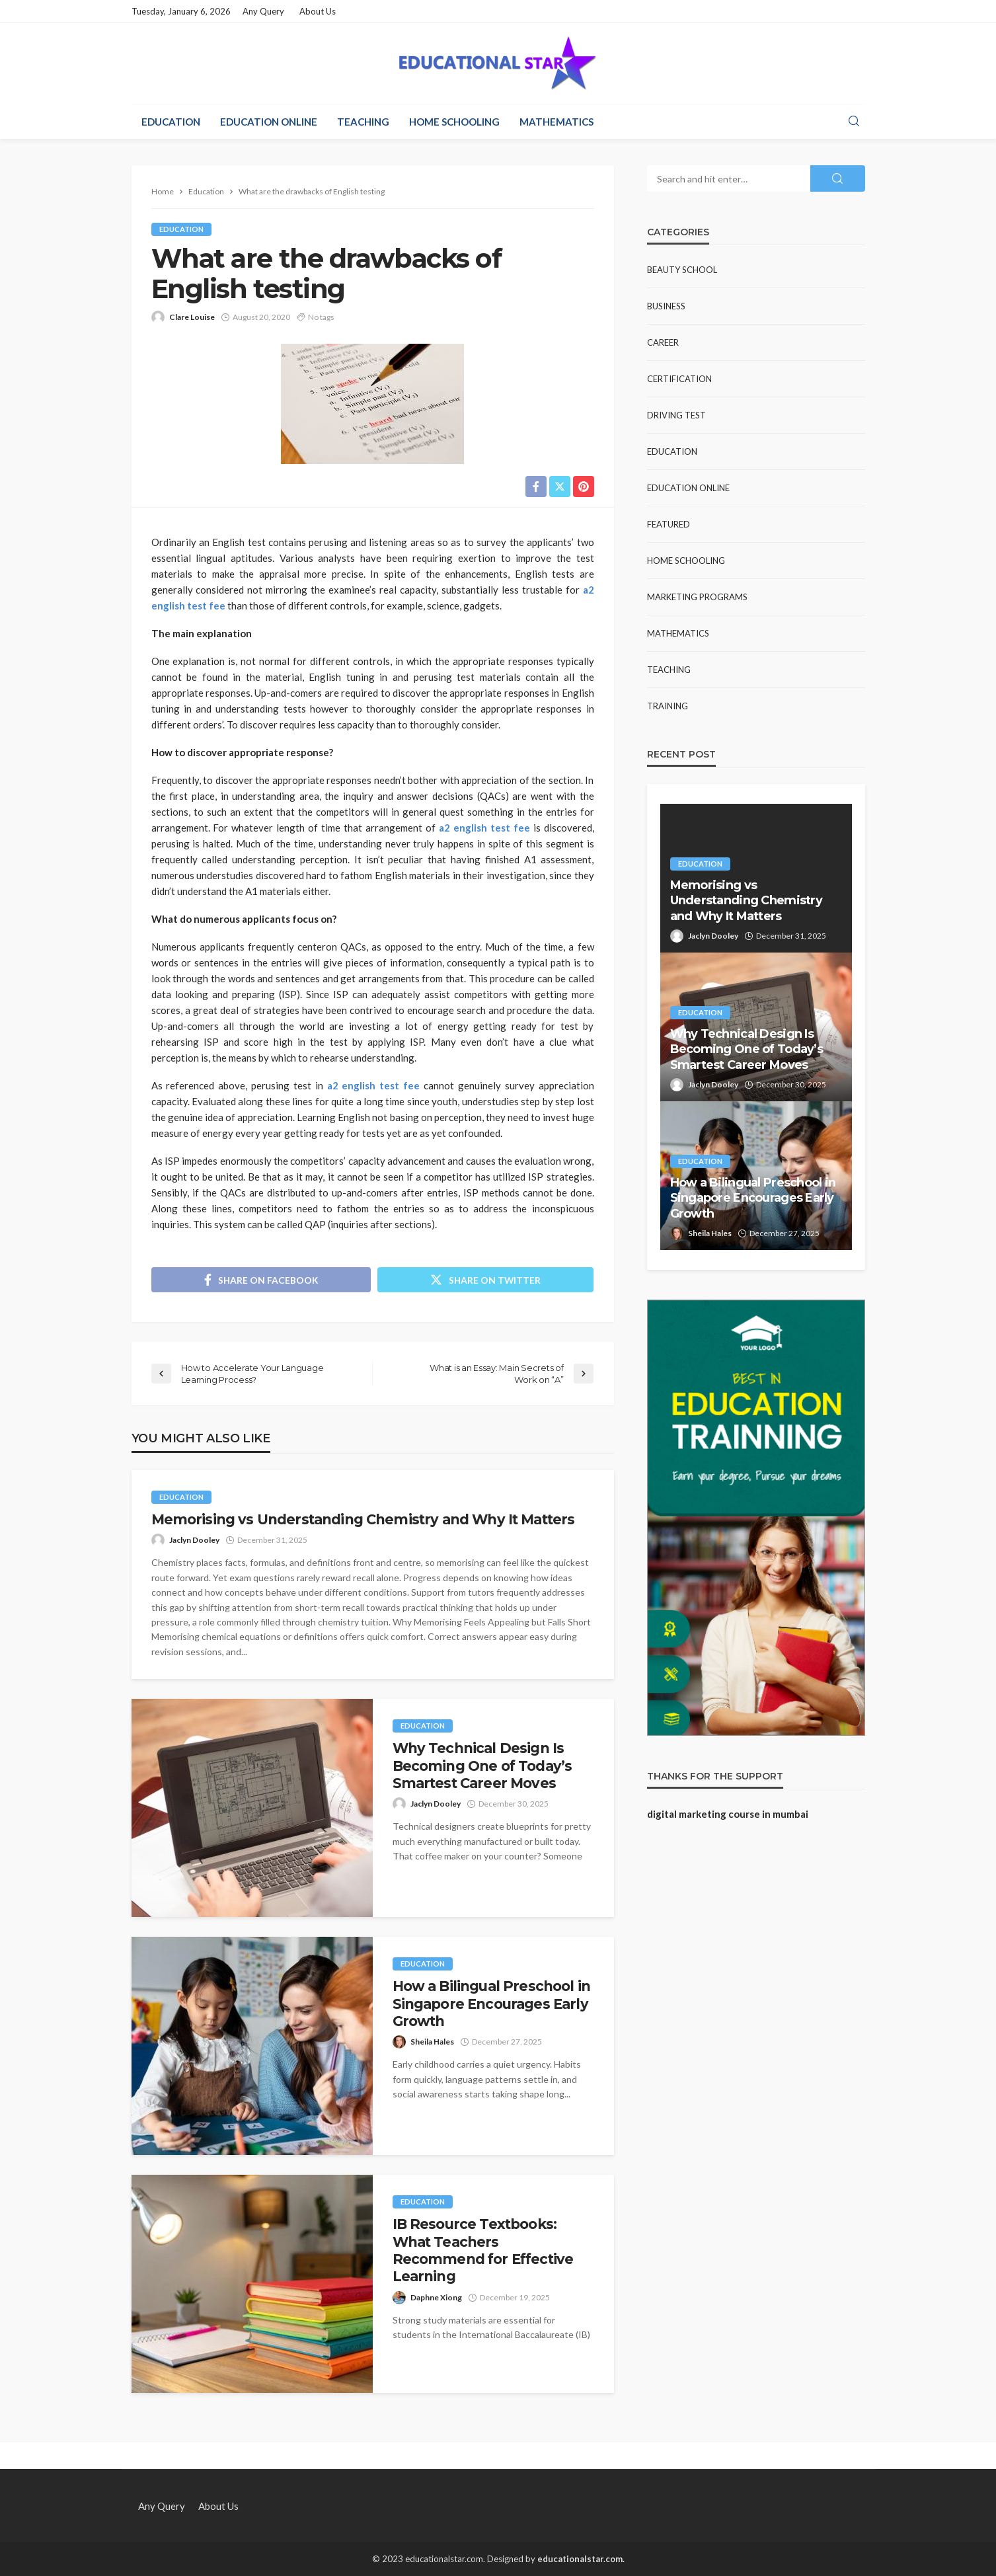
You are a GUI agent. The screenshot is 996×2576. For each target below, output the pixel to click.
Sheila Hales (432, 2042)
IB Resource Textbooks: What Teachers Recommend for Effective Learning (483, 2250)
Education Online (268, 122)
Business (666, 306)
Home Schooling (454, 122)
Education (170, 122)
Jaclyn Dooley (194, 1540)
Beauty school (682, 269)
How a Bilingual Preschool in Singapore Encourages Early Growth (491, 2003)
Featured (668, 524)
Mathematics (556, 122)
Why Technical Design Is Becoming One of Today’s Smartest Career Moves (482, 1765)
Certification (679, 378)
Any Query (263, 11)
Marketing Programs (697, 597)
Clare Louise (192, 317)
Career (663, 342)
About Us (317, 11)
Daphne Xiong (436, 2297)
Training (667, 706)
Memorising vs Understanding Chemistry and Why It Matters (363, 1519)
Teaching (363, 122)
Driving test (676, 415)
